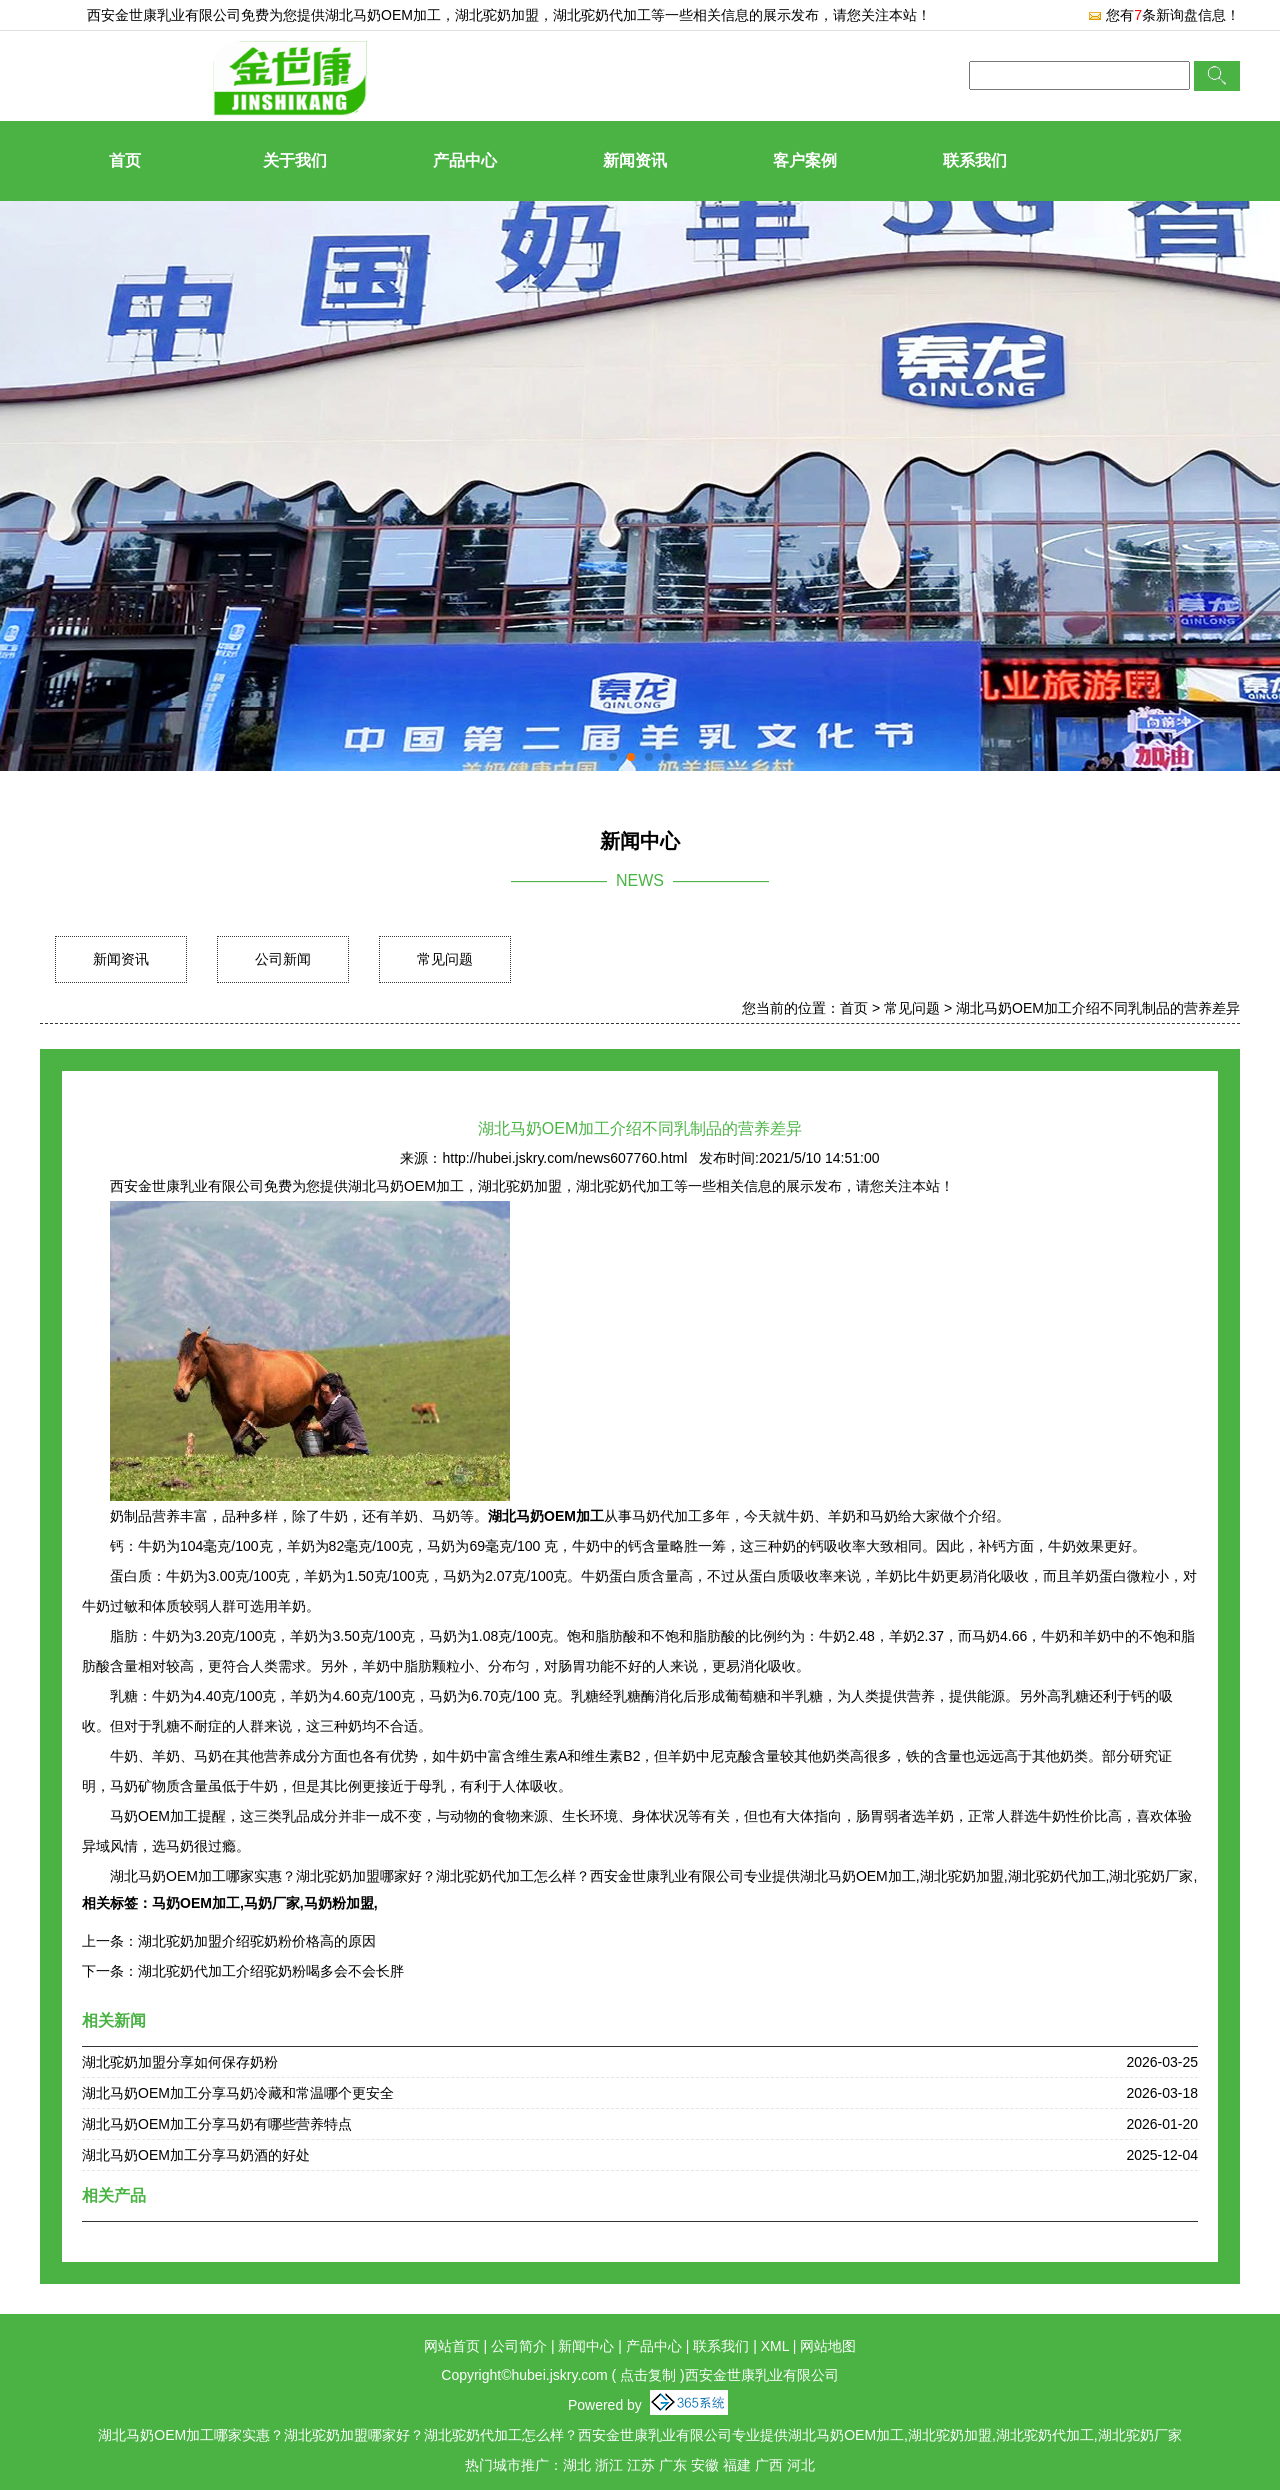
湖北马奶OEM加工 (383, 15)
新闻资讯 (635, 160)
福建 (737, 2465)
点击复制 (648, 2375)
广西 (769, 2465)
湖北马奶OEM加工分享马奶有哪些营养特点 (217, 2124)
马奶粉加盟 (339, 1903)
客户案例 (805, 160)
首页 (125, 160)
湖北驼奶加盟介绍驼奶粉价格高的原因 (257, 1941)
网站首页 (452, 2346)
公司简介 (519, 2346)
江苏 (641, 2465)
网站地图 (828, 2346)
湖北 (577, 2465)
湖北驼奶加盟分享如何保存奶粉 (180, 2062)
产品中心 (465, 160)
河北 (801, 2465)
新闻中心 (586, 2346)
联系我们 (975, 160)
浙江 (609, 2465)
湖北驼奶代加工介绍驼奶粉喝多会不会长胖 (271, 1971)
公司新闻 (283, 959)
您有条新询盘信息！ (1163, 15)
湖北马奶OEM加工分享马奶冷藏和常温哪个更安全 (238, 2093)
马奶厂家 (272, 1903)
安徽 (705, 2465)
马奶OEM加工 (196, 1903)
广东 (673, 2465)
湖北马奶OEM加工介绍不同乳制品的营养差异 (1098, 1008)
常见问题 (445, 959)
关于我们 (295, 160)
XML (775, 2346)
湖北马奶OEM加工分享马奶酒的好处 (196, 2155)
